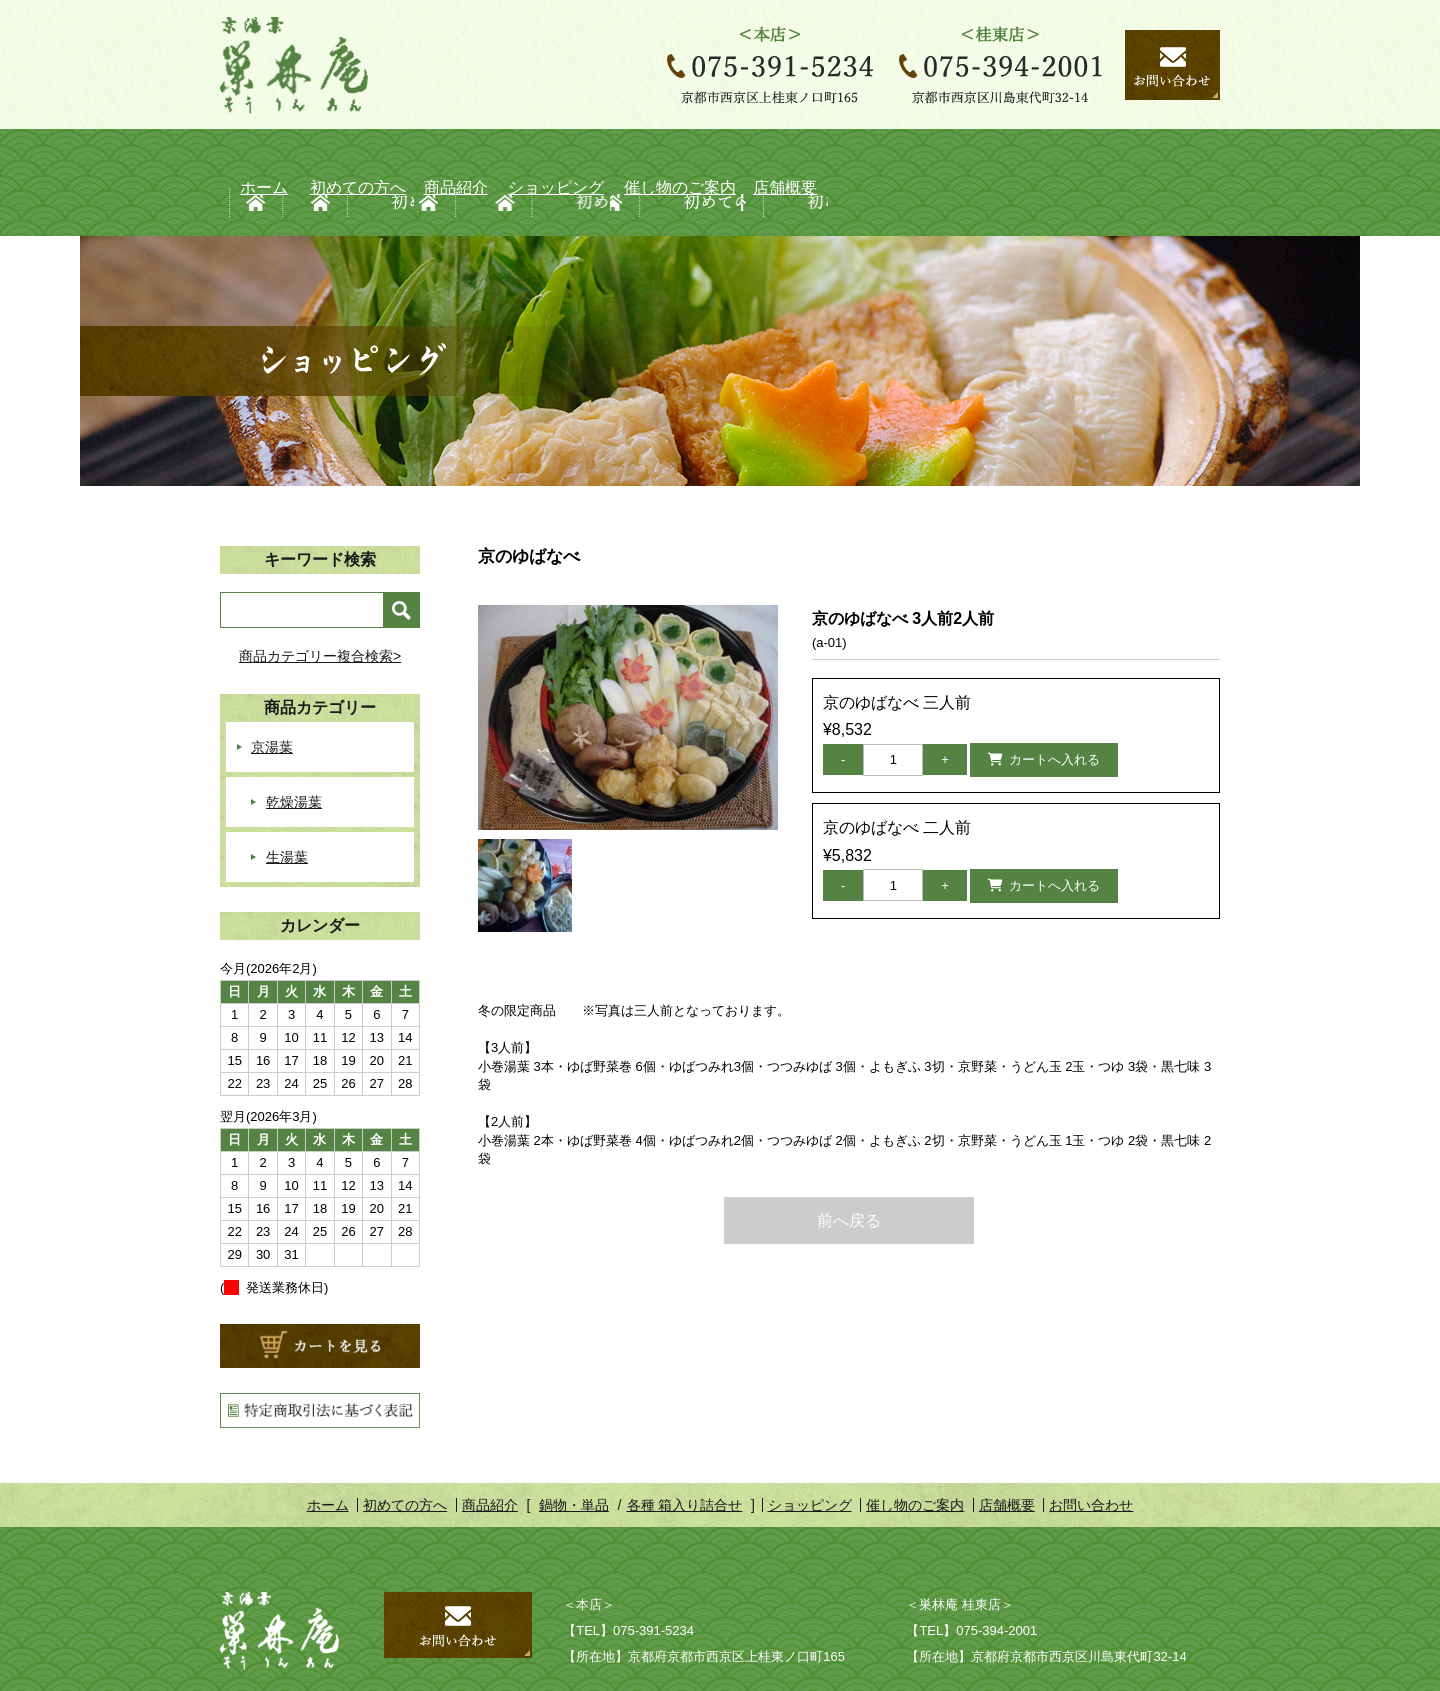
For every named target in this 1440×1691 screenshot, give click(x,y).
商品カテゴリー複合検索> (320, 599)
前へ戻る (849, 1163)
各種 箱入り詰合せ (685, 1448)
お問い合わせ (1091, 1448)
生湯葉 (287, 800)
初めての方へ (368, 154)
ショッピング (746, 154)
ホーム (247, 154)
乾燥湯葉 (294, 745)
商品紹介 (557, 154)
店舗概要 (1125, 154)
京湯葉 (272, 690)
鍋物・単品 (574, 1448)
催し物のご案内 (936, 154)
